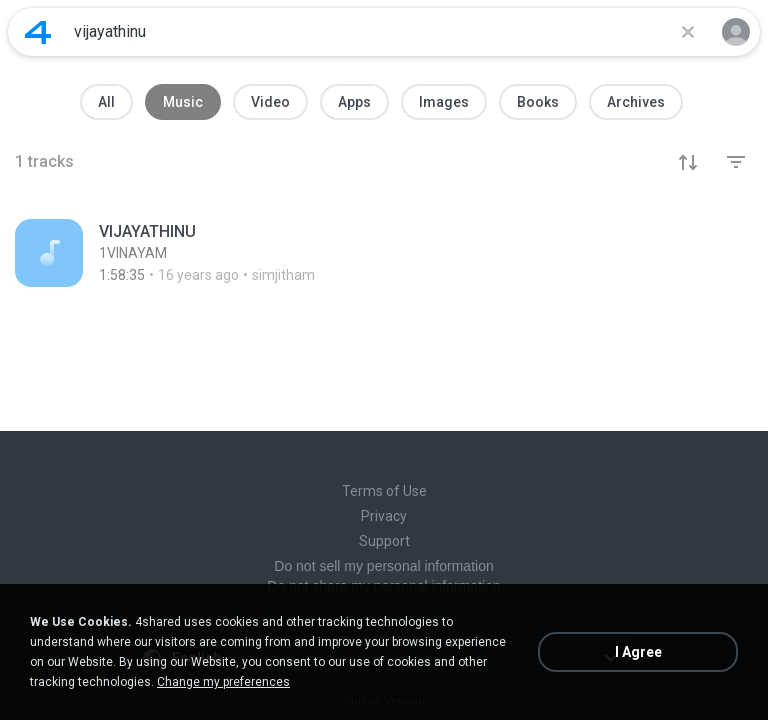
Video (270, 102)
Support (384, 541)
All (106, 102)
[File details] (384, 253)
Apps (354, 102)
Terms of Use (384, 491)
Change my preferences (223, 682)
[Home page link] (38, 32)
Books (538, 102)
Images (444, 102)
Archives (636, 102)
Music (183, 102)
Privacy (384, 516)
